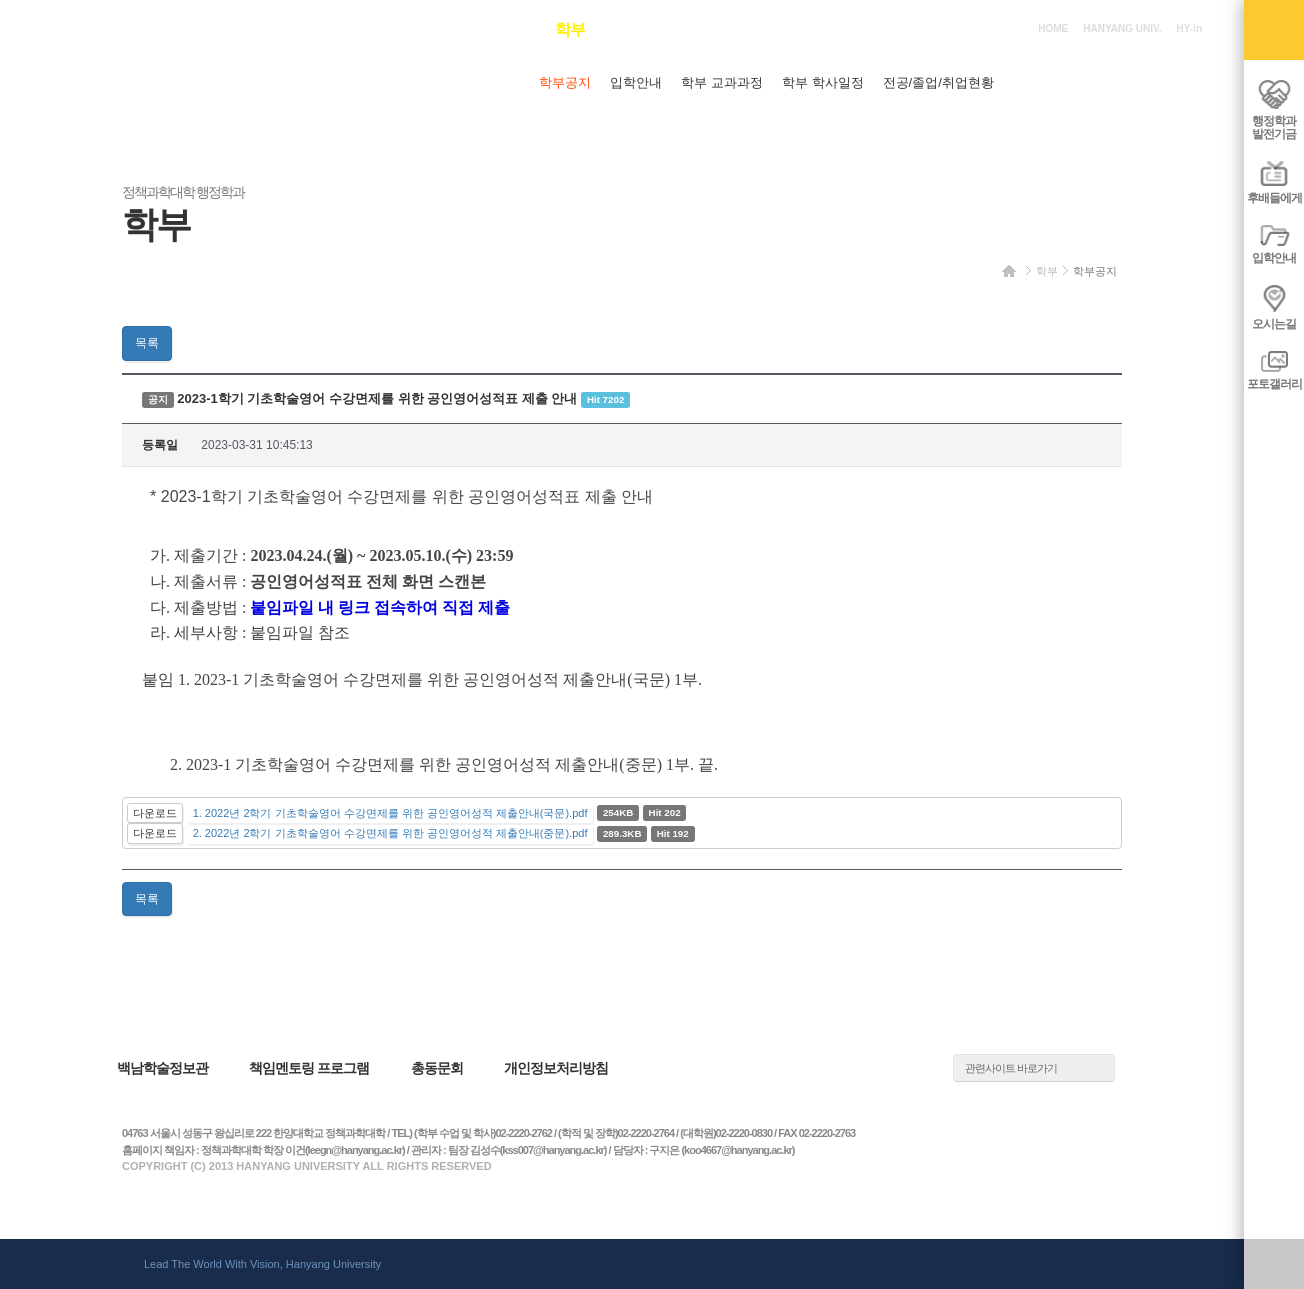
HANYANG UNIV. (1122, 28)
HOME (1053, 28)
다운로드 (155, 813)
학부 (1047, 271)
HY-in (1189, 28)
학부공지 (1095, 271)
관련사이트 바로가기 (1011, 1068)
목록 (147, 343)
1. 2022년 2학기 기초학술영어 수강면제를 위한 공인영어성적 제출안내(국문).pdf (390, 813)
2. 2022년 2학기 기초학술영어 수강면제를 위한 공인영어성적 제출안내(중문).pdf (390, 833)
